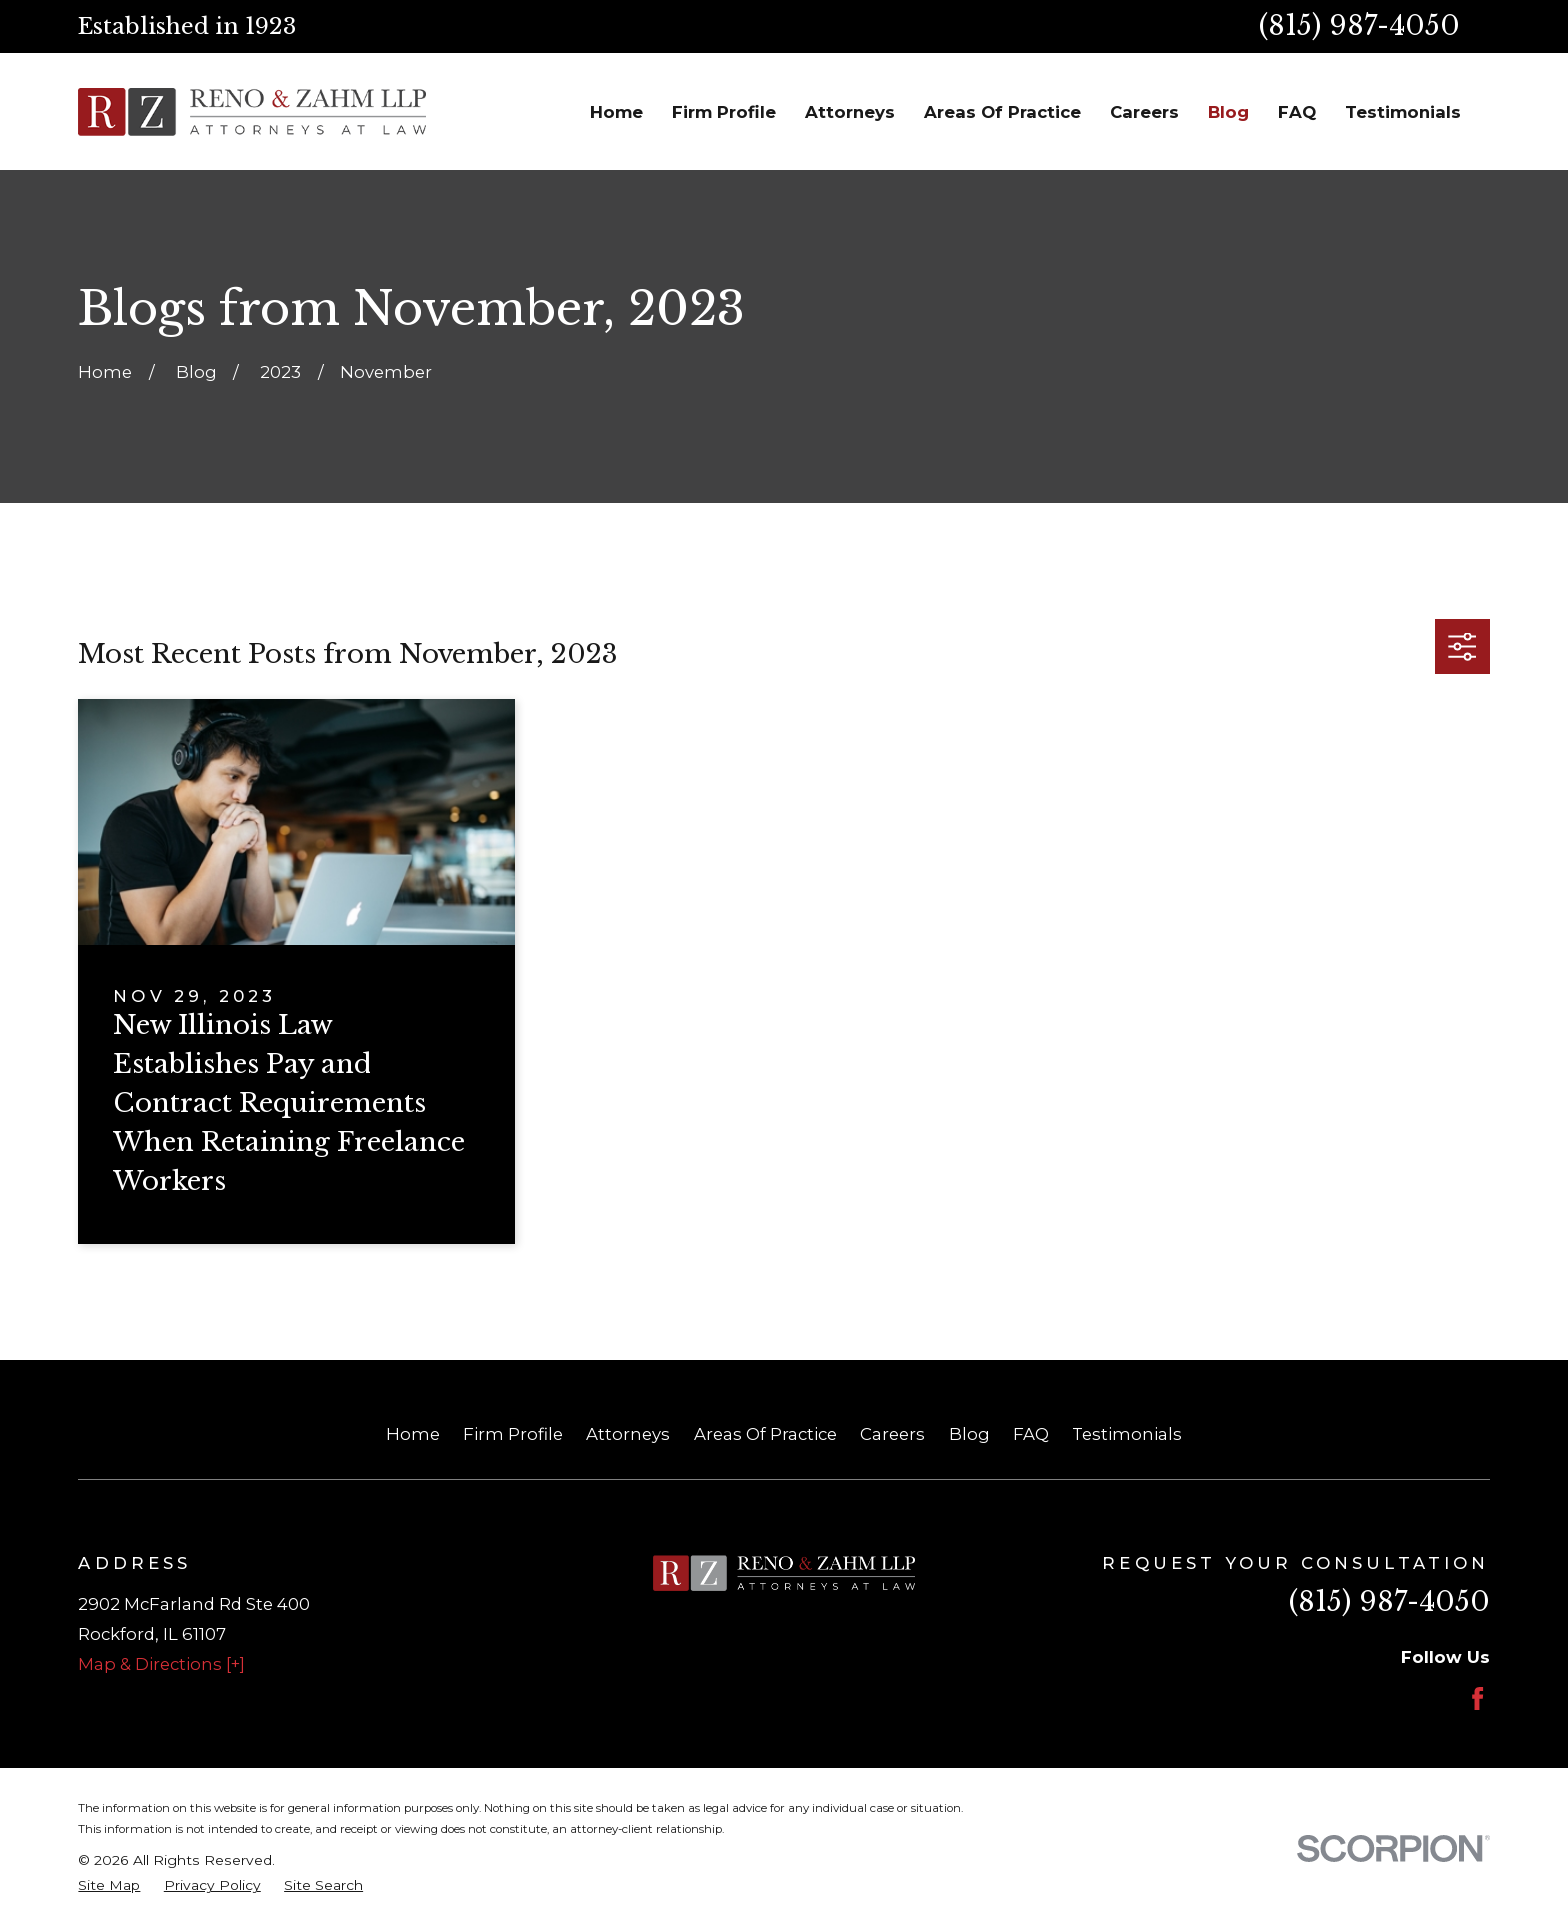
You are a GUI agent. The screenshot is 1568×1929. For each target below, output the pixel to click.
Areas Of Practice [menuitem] (1002, 112)
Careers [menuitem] (1144, 112)
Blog (969, 1434)
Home (413, 1434)
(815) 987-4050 (1359, 25)
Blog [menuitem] (1228, 112)
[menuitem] (109, 1885)
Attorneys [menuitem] (850, 112)
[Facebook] (1477, 1698)
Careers (892, 1434)
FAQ (1031, 1434)
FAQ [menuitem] (1297, 112)
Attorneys (628, 1434)
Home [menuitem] (616, 112)
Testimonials (1127, 1434)
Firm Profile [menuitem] (724, 112)
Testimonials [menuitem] (1403, 112)
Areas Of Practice (765, 1434)
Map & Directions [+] (161, 1664)
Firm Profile (513, 1434)
